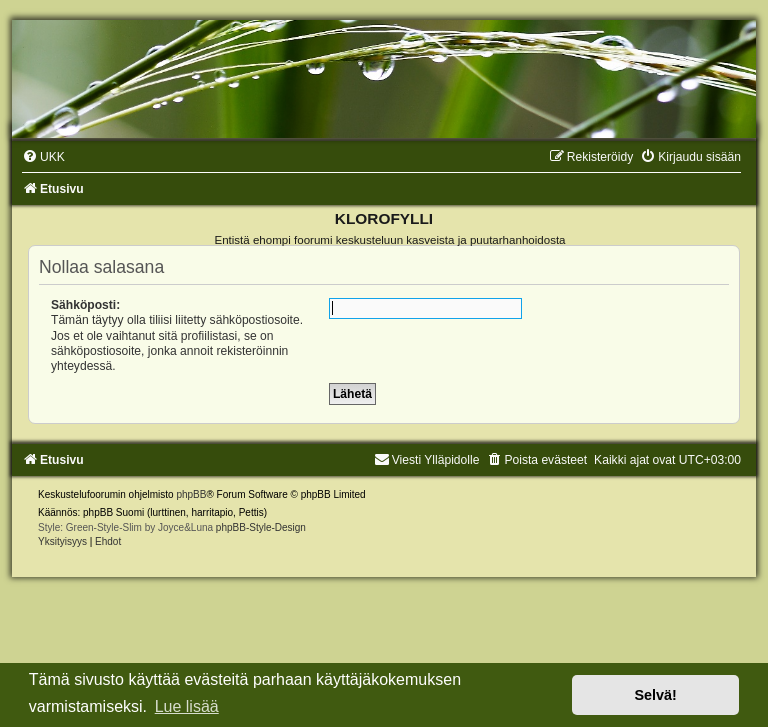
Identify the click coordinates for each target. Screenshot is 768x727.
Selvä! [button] (655, 695)
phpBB (191, 494)
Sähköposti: (85, 305)
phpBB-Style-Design (261, 527)
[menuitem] (43, 157)
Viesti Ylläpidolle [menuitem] (427, 460)
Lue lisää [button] (187, 706)
